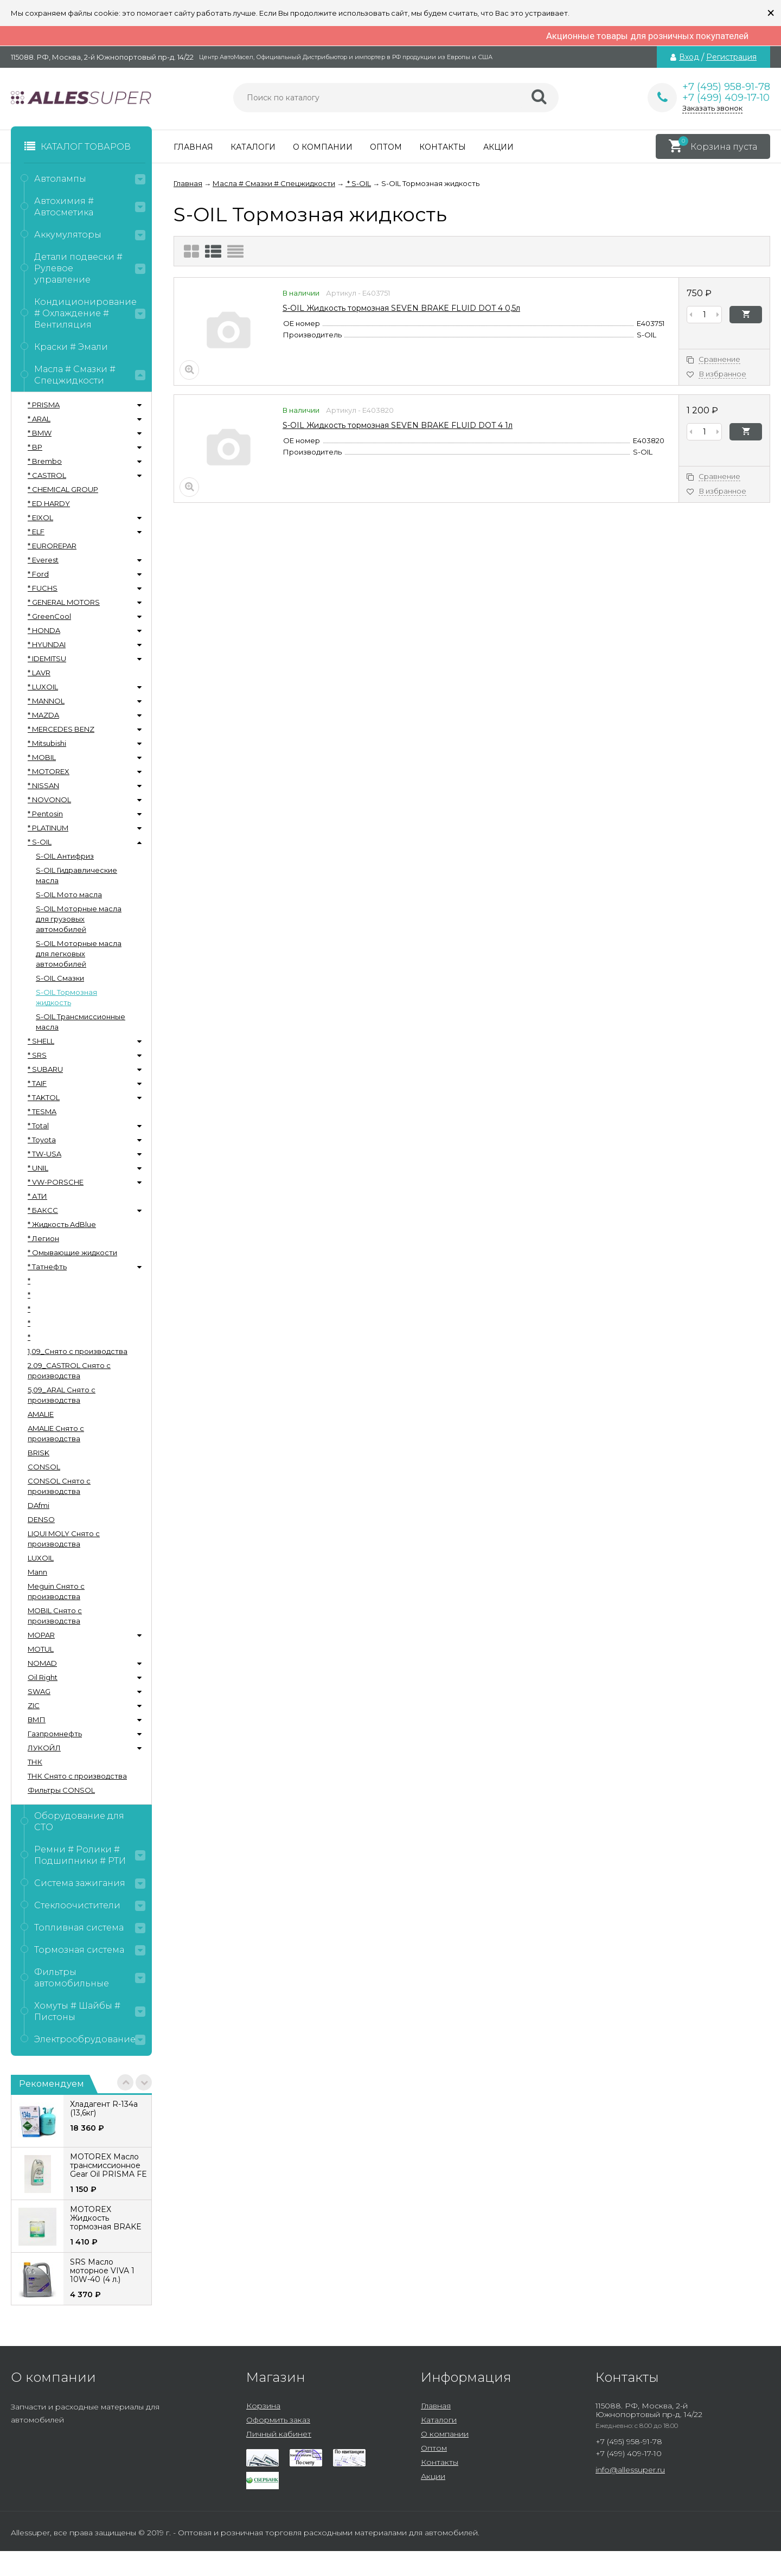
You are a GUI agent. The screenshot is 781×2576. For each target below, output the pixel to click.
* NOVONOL (49, 799)
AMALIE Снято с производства (56, 1433)
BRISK (38, 1452)
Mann (37, 1572)
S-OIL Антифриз (65, 856)
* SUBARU (45, 1069)
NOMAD (42, 1663)
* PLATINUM (48, 827)
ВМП (37, 1719)
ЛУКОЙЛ (44, 1747)
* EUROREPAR (52, 545)
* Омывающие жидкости (72, 1252)
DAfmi (38, 1505)
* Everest (43, 559)
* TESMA (42, 1111)
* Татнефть (47, 1266)
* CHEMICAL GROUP (63, 489)
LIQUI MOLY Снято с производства (64, 1538)
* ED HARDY (49, 503)
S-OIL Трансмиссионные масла (80, 1021)
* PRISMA (44, 404)
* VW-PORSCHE (56, 1182)
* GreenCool (49, 616)
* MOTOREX (48, 771)
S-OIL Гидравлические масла (76, 875)
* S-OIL (40, 842)
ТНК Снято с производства (77, 1776)
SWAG (39, 1691)
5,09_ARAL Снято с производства (61, 1394)
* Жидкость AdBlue (62, 1224)
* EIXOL (40, 517)
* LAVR (39, 672)
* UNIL (38, 1168)
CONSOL (44, 1466)
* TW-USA (44, 1153)
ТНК (35, 1761)
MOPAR (41, 1635)
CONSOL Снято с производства (59, 1485)
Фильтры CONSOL (61, 1790)
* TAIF (37, 1083)
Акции (498, 147)
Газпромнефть (55, 1733)
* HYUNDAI (47, 644)
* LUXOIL (43, 686)
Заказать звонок (712, 108)
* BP (35, 447)
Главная (193, 147)
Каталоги (253, 147)
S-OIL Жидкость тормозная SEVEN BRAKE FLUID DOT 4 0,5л (401, 308)
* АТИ (37, 1196)
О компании (323, 147)
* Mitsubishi (47, 743)
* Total (38, 1125)
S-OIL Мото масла (69, 894)
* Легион (43, 1238)
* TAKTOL (44, 1097)
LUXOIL (41, 1558)
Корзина (263, 2406)
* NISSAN (43, 785)
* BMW (40, 433)
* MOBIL (42, 757)
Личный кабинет (278, 2434)
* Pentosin (45, 813)
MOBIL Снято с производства (55, 1615)
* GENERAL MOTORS (64, 602)
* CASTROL (47, 475)
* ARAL (39, 418)
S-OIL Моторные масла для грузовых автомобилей (78, 919)
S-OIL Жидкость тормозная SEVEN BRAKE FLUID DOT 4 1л (398, 425)
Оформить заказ (278, 2420)
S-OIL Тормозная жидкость (66, 997)
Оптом (386, 147)
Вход (689, 57)
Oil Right (42, 1677)
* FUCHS (42, 588)
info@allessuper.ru (630, 2470)
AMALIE (41, 1414)
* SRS (37, 1055)
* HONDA (44, 630)
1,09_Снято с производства (77, 1351)
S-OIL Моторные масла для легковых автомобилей (78, 953)
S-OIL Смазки (60, 978)
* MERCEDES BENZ (61, 729)
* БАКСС (43, 1210)
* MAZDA (43, 715)
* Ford (38, 574)
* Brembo (45, 461)
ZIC (34, 1705)
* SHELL (41, 1041)
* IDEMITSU (47, 658)
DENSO (41, 1519)
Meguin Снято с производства (56, 1591)
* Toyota (42, 1139)
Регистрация (731, 57)
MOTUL (41, 1649)
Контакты (442, 147)
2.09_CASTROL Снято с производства (69, 1370)
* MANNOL (46, 700)
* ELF (36, 531)
